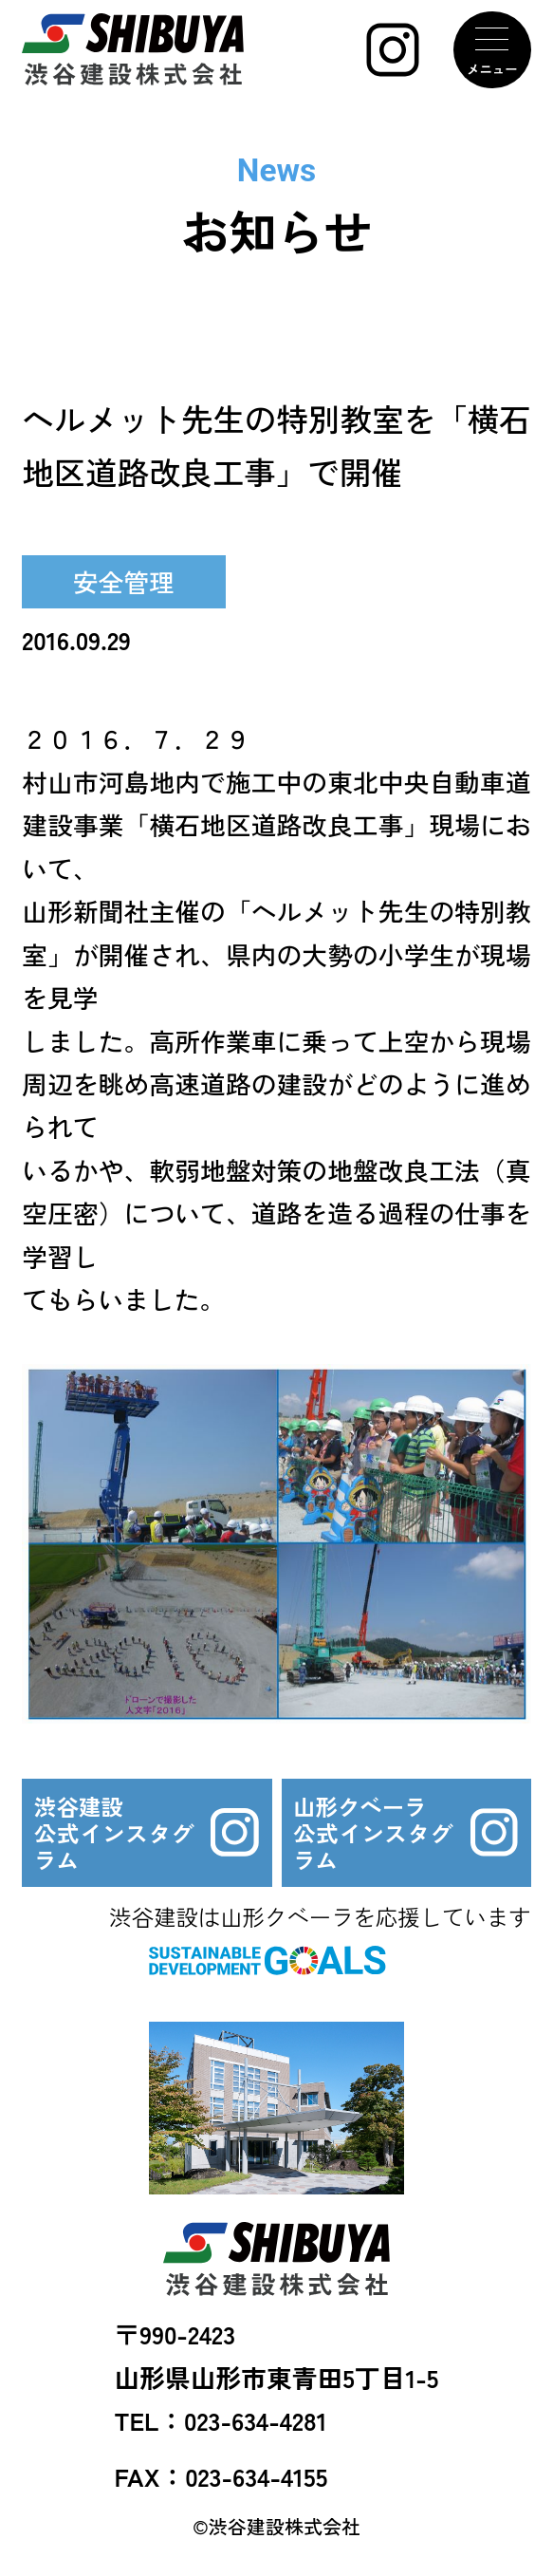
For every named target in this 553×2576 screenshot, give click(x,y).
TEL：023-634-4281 (221, 2419)
